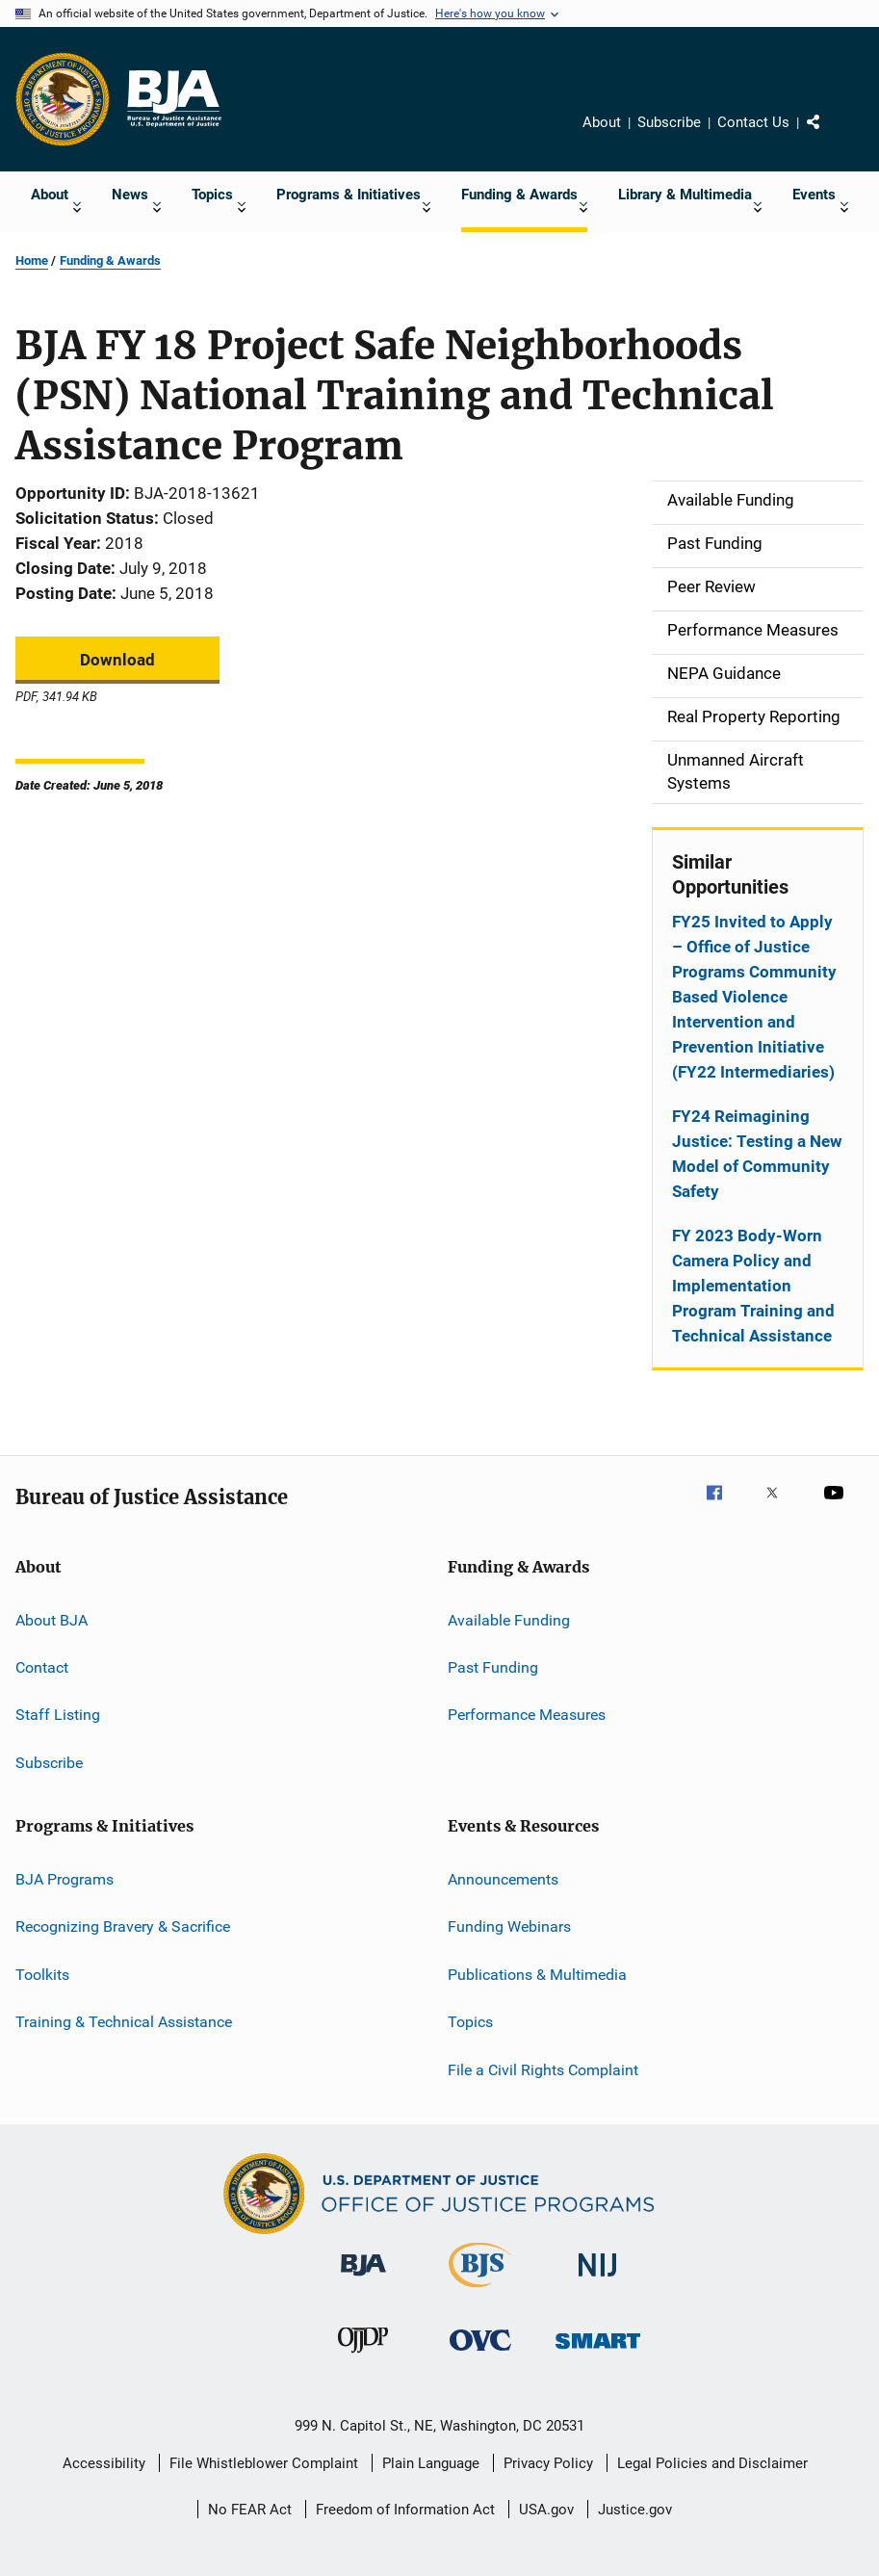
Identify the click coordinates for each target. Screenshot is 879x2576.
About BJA (51, 1619)
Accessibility (104, 2463)
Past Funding (493, 1667)
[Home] (173, 99)
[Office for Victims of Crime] (480, 2354)
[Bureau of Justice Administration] (363, 2279)
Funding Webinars (509, 1926)
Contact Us (753, 122)
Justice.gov (635, 2509)
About (601, 122)
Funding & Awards (110, 260)
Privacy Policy (548, 2463)
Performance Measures (527, 1714)
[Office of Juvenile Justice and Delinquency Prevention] (363, 2356)
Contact (41, 1667)
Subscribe (669, 122)
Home (31, 260)
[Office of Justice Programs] (62, 99)
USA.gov (546, 2509)
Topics (470, 2022)
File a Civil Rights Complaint (543, 2069)
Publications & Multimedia (537, 1974)
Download (117, 659)
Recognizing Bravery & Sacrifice (122, 1926)
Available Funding (509, 1619)
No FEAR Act (250, 2509)
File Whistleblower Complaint (263, 2463)
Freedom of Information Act (405, 2509)
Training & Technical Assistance (123, 2022)
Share (829, 135)
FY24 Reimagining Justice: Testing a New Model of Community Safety (757, 1153)
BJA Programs (64, 1879)
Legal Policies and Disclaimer (712, 2463)
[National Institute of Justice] (598, 2280)
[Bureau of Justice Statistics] (480, 2291)
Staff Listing (57, 1714)
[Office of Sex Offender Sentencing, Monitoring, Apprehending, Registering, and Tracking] (598, 2352)
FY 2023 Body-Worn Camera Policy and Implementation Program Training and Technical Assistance (753, 1285)
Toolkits (42, 1974)
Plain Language (430, 2463)
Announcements (503, 1879)
